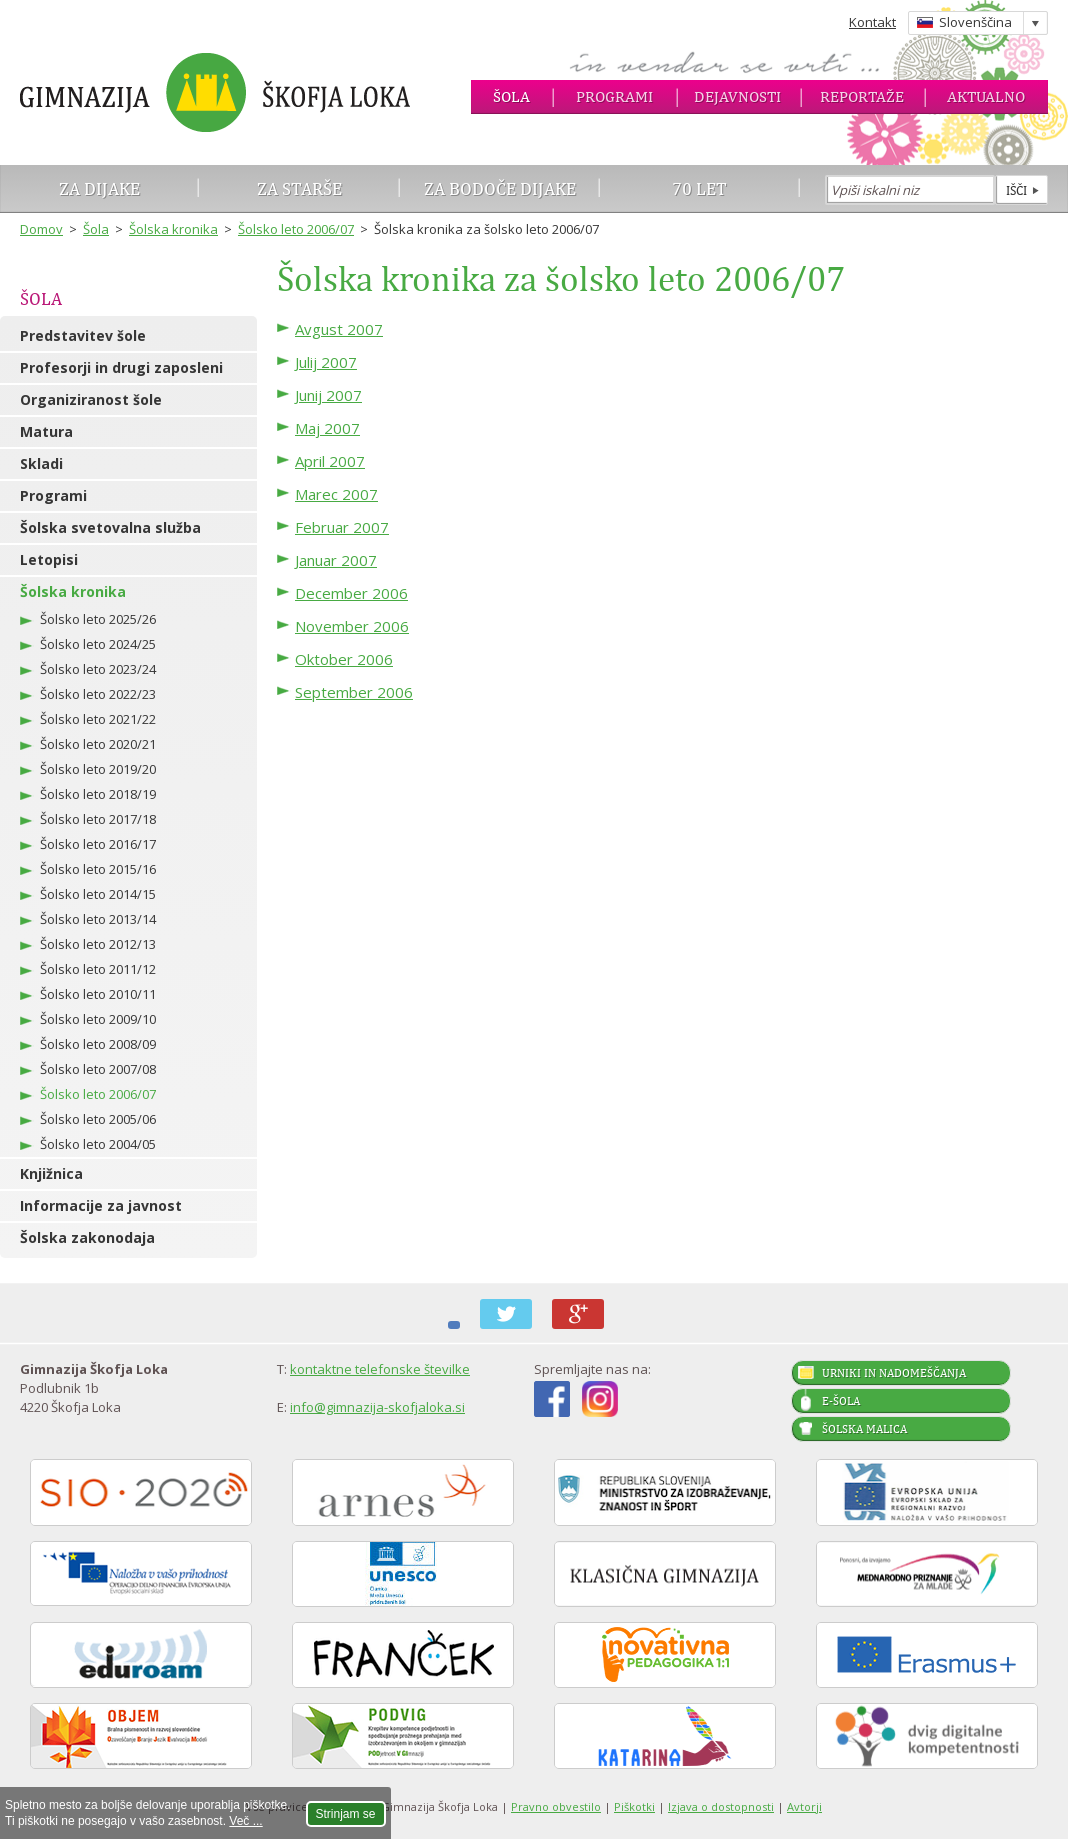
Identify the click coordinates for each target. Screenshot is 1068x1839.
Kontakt (872, 22)
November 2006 (352, 626)
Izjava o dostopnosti (721, 1806)
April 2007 (330, 461)
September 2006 (354, 692)
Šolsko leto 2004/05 (98, 1144)
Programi (614, 96)
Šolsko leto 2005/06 (98, 1119)
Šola (511, 96)
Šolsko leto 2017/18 (98, 819)
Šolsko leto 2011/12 (98, 969)
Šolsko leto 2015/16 (98, 869)
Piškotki (634, 1806)
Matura (46, 431)
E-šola (841, 1401)
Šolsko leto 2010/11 (98, 994)
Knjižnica (51, 1173)
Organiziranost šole (91, 399)
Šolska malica (864, 1429)
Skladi (41, 463)
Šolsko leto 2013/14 (98, 919)
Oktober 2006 (344, 659)
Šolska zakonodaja (87, 1237)
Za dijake (99, 188)
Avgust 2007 (339, 329)
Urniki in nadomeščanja (894, 1373)
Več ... (245, 1821)
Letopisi (49, 559)
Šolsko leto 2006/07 (296, 229)
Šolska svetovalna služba (110, 527)
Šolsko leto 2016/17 (98, 844)
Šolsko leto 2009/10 (98, 1019)
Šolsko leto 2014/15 (98, 894)
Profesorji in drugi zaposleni (121, 367)
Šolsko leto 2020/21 (98, 744)
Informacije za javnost (101, 1205)
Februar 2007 (342, 527)
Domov (41, 229)
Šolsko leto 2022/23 (98, 694)
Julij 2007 (326, 362)
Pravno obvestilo (556, 1806)
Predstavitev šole (83, 335)
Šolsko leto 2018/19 (98, 794)
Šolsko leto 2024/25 (98, 644)
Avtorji (804, 1806)
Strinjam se (346, 1814)
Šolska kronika (173, 229)
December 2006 (351, 593)
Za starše (299, 188)
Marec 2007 (336, 494)
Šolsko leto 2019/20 (98, 769)
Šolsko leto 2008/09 (98, 1044)
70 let (699, 188)
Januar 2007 (336, 560)
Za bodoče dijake (500, 188)
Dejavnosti (737, 96)
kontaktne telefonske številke (380, 1369)
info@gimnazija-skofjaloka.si (377, 1407)
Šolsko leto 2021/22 (98, 719)
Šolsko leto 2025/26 (98, 619)
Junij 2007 (328, 395)
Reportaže (862, 96)
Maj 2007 (327, 428)
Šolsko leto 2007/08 (98, 1069)
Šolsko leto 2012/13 (98, 944)
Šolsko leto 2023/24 (98, 669)
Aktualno (986, 96)
